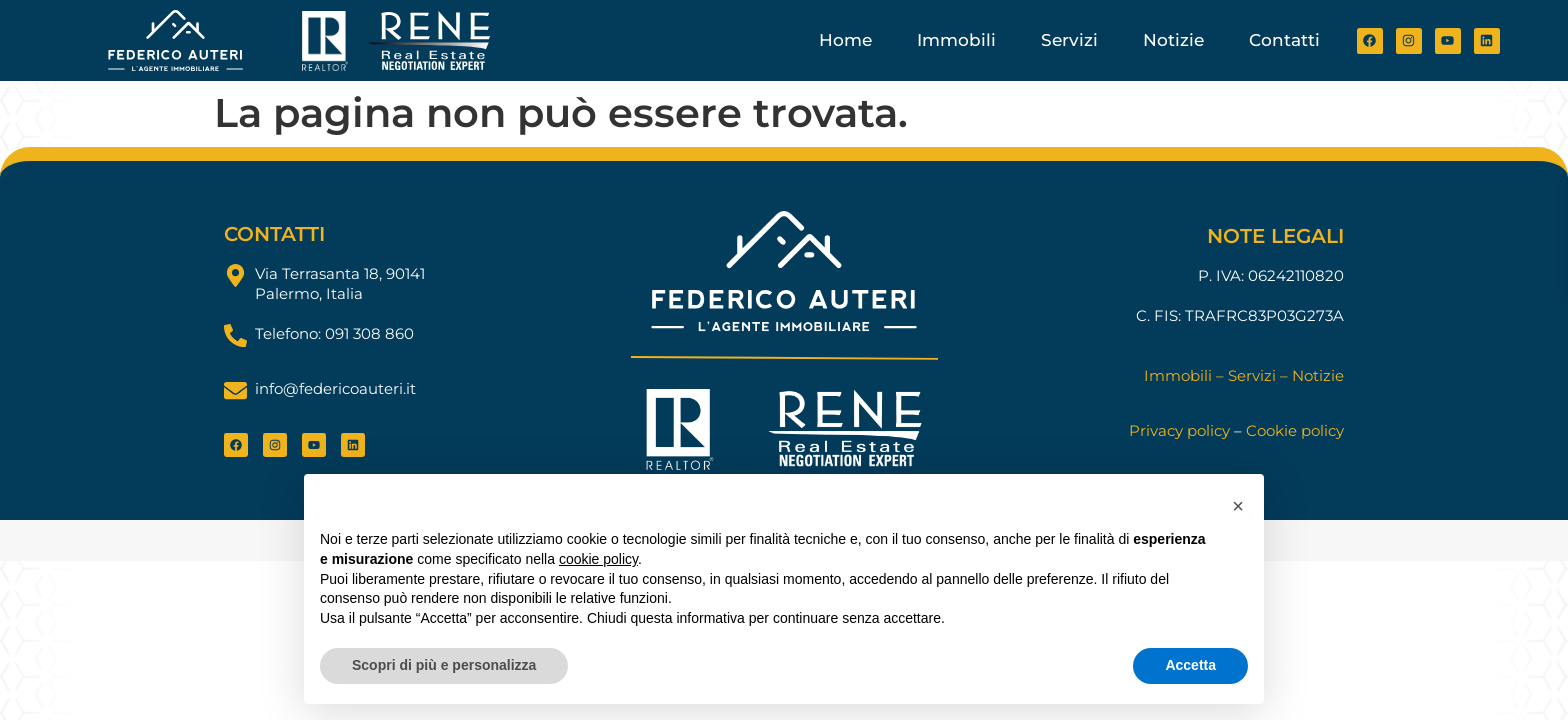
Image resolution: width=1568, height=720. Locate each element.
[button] (1238, 506)
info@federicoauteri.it (335, 388)
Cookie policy (1295, 430)
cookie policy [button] (598, 559)
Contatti (1284, 40)
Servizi (1069, 40)
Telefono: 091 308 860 (334, 333)
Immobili (956, 40)
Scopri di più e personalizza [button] (444, 665)
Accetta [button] (1190, 665)
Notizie (1173, 40)
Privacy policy (1179, 430)
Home (845, 40)
